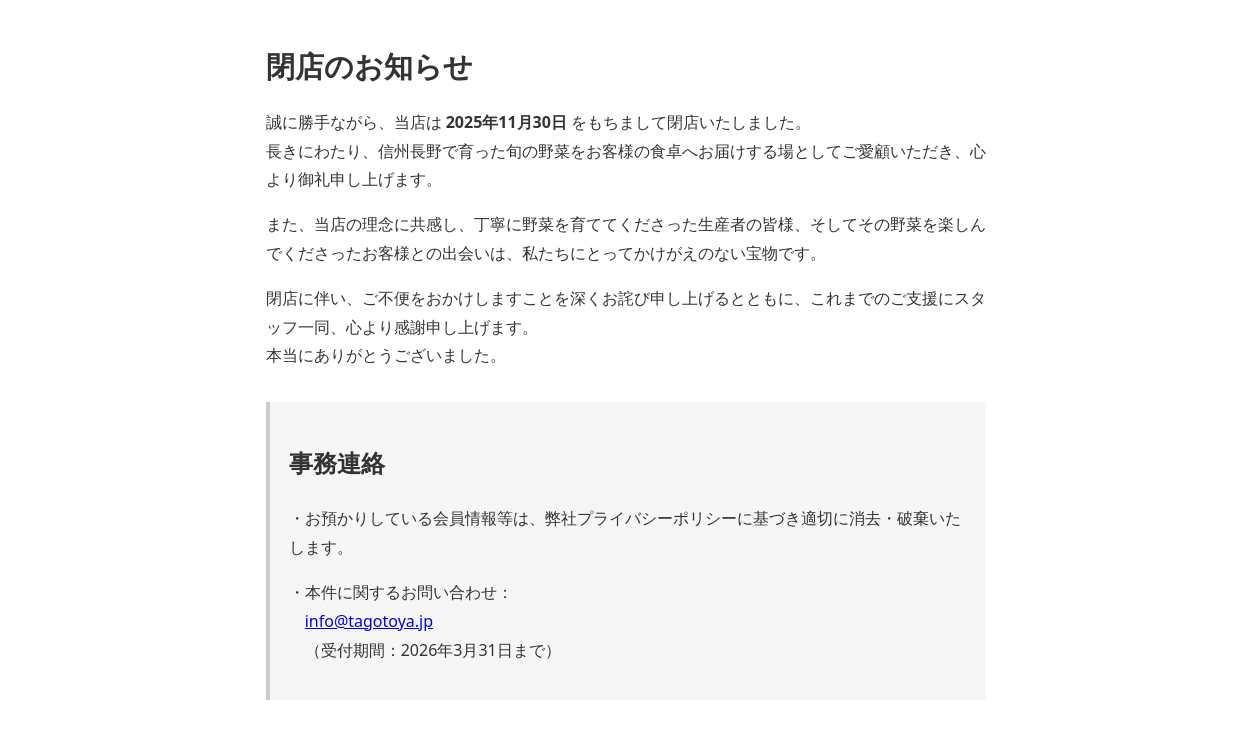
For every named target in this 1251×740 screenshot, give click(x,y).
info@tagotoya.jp (369, 621)
